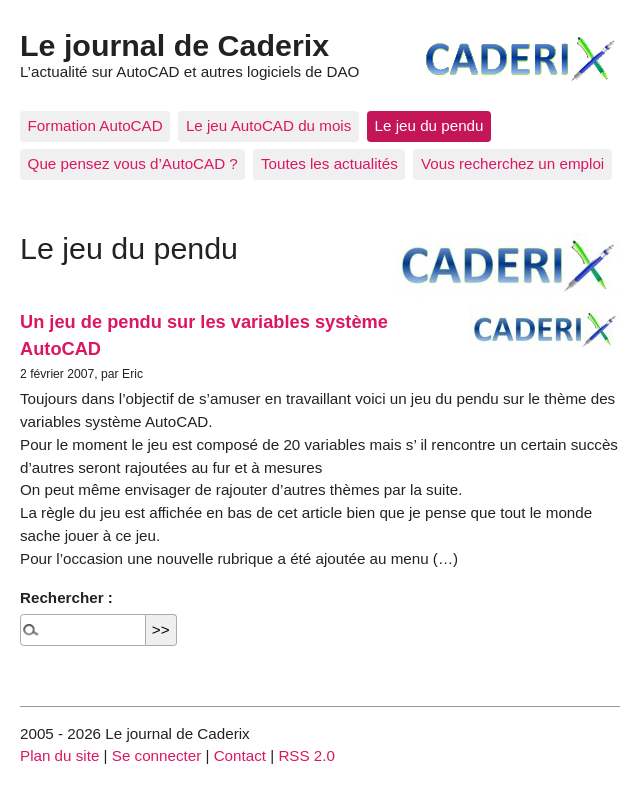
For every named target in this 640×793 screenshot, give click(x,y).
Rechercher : (66, 597)
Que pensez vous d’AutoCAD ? (133, 163)
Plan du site (59, 755)
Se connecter (157, 755)
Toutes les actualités (329, 163)
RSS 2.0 (306, 755)
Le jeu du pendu (429, 125)
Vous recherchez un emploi (512, 163)
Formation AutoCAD (95, 125)
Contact (240, 755)
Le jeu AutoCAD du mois (268, 125)
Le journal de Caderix (174, 45)
